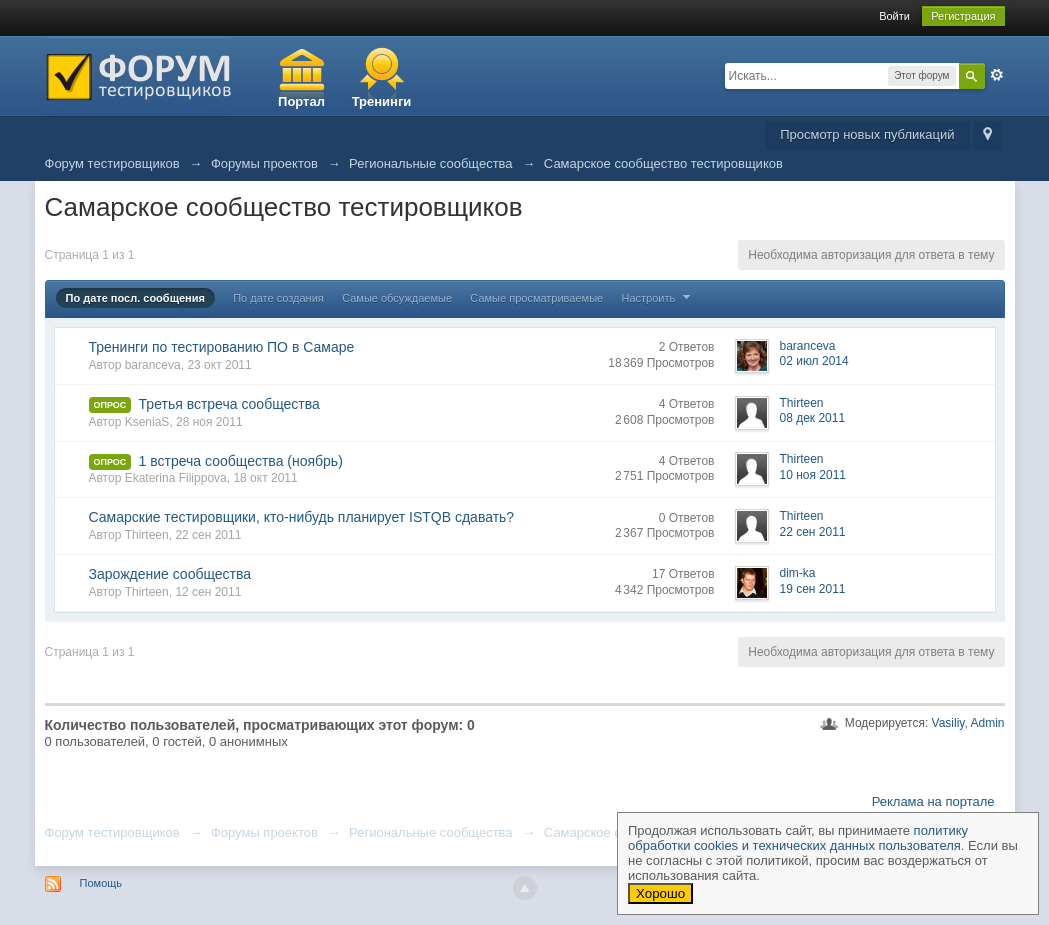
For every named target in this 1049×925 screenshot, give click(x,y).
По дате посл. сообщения (135, 298)
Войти (894, 16)
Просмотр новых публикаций (867, 134)
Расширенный (997, 75)
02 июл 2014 (814, 361)
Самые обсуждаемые (397, 298)
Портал (301, 101)
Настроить (659, 298)
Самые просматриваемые (536, 298)
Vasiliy (948, 723)
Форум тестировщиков (112, 832)
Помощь (101, 883)
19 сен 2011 (813, 589)
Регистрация (963, 16)
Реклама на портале (933, 801)
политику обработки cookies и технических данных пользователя (798, 838)
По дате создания (278, 298)
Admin (987, 723)
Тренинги (382, 101)
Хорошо (660, 893)
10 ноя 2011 (813, 475)
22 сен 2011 (813, 532)
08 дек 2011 (813, 418)
